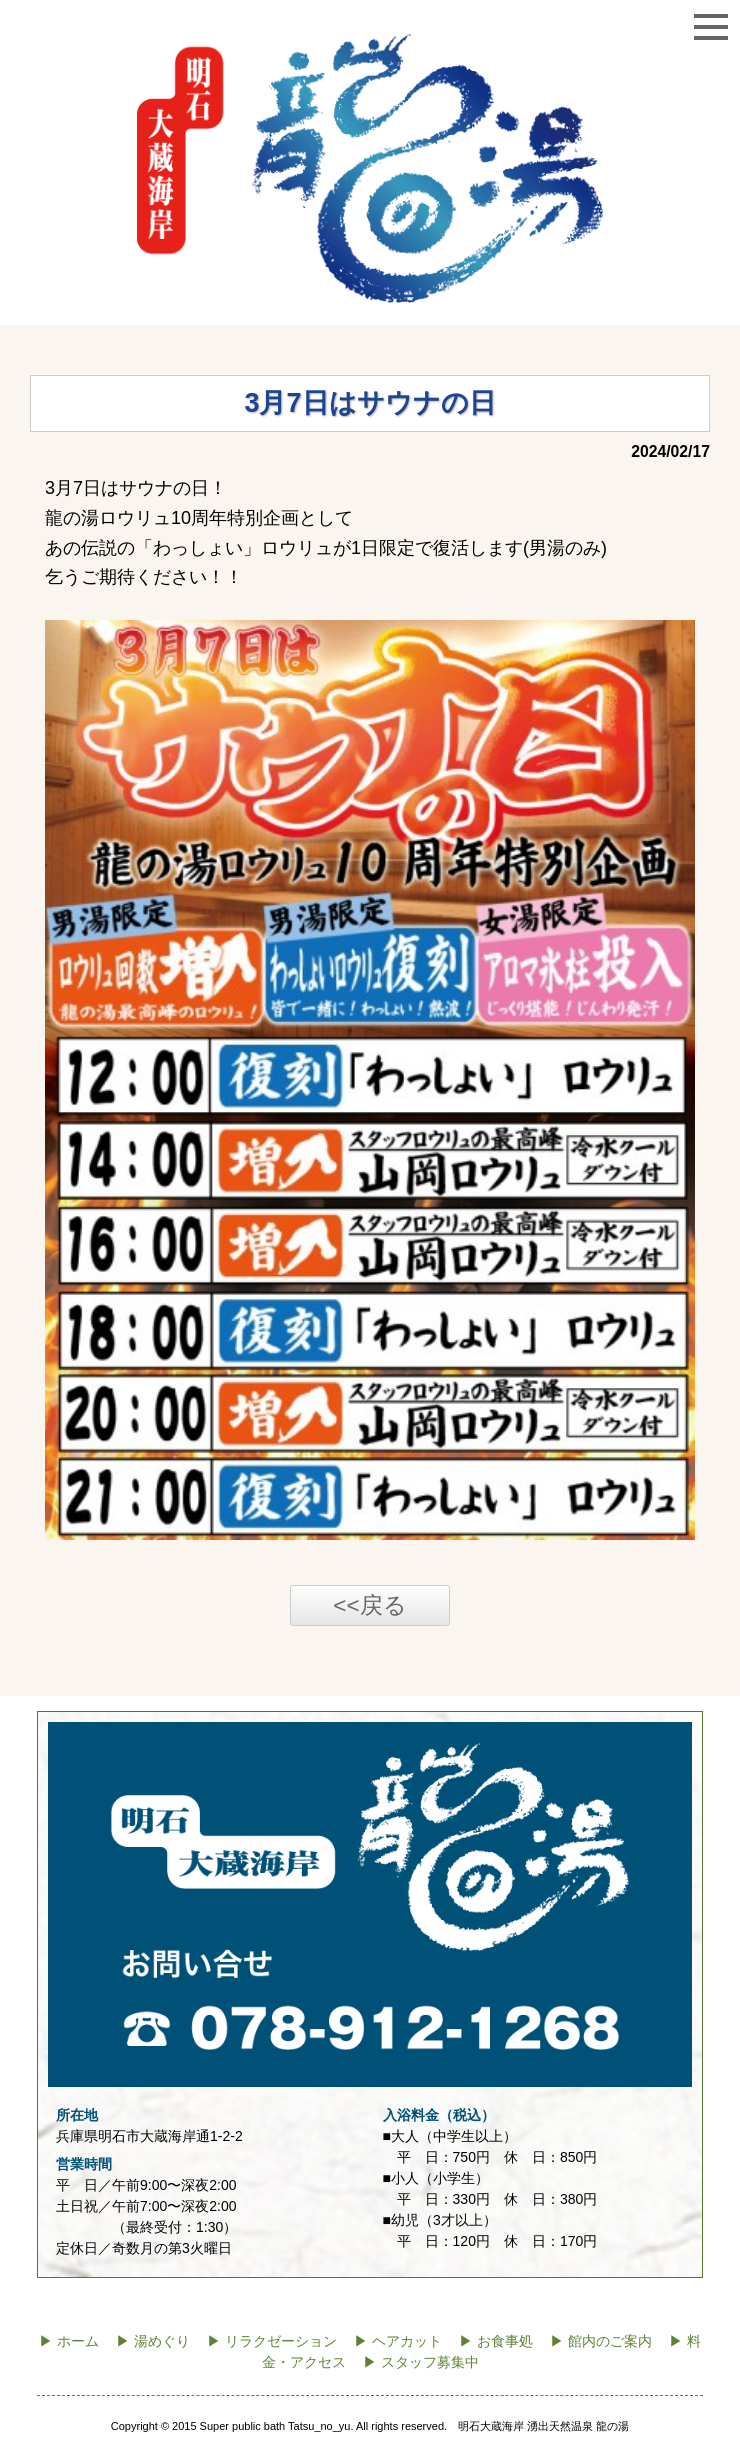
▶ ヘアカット (398, 2341)
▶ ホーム (69, 2341)
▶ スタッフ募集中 (421, 2362)
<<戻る (369, 1605)
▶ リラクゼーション (272, 2341)
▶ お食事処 (496, 2341)
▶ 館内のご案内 (601, 2341)
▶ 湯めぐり (153, 2341)
